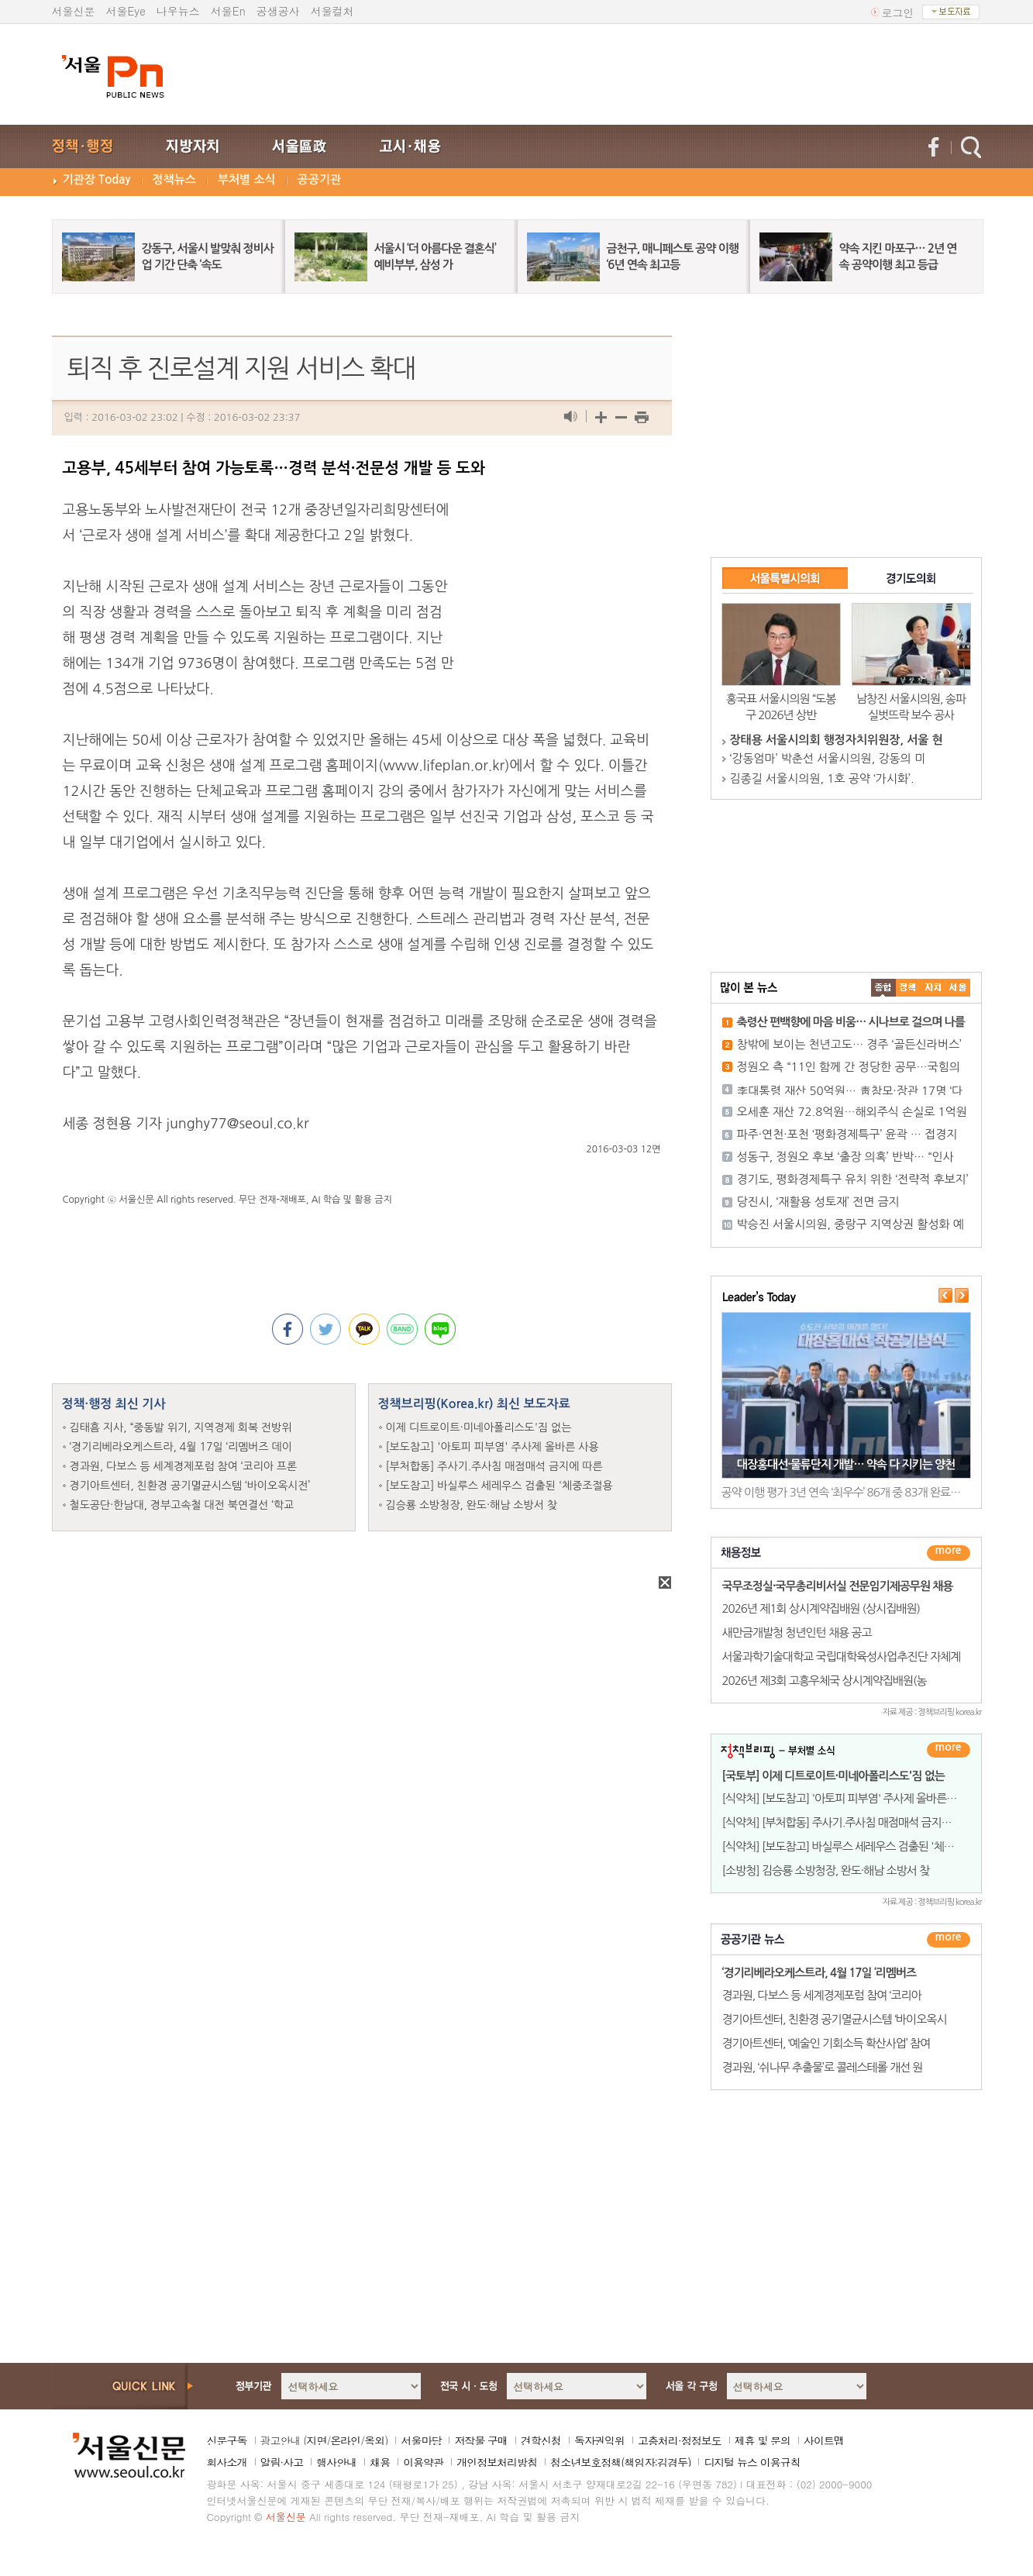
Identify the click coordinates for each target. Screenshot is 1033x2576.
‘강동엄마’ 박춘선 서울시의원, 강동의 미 (828, 758)
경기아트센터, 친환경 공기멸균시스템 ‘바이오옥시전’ (190, 1485)
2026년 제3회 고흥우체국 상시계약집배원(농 (824, 1680)
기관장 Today (97, 179)
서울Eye (126, 11)
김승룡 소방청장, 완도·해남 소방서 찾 (471, 1505)
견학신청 (541, 2440)
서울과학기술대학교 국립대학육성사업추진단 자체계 (841, 1656)
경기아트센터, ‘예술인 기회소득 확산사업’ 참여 (826, 2043)
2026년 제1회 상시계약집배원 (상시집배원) (821, 1608)
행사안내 (336, 2462)
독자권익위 (599, 2440)
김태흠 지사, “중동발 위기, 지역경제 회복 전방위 (181, 1427)
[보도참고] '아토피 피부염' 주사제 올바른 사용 (492, 1446)
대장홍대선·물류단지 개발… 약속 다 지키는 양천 (846, 1464)
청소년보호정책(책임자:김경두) (620, 2462)
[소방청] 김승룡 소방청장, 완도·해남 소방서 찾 (826, 1870)
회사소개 (227, 2462)
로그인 (898, 12)
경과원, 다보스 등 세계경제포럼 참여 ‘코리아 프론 (184, 1466)
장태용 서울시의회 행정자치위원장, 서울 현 (836, 740)
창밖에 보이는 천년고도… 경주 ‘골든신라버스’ (849, 1044)
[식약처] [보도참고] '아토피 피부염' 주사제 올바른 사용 (845, 1798)
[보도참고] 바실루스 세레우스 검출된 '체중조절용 (499, 1485)
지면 (316, 2440)
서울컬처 (332, 11)
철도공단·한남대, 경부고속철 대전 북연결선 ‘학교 (182, 1505)
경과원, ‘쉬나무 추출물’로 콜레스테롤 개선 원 (822, 2067)
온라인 (345, 2440)
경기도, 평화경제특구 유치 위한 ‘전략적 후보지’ (853, 1179)
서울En (228, 11)
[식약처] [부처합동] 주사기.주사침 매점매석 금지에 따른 (848, 1822)
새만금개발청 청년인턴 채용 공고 (797, 1632)
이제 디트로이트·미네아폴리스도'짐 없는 (479, 1427)
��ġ (908, 988)
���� (883, 988)
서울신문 (73, 11)
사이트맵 (824, 2440)
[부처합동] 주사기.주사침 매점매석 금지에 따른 (494, 1466)
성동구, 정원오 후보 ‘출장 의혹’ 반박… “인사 (845, 1156)
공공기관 (319, 179)
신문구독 (227, 2440)
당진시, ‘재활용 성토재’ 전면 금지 (818, 1201)
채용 (380, 2462)
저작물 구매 (481, 2440)
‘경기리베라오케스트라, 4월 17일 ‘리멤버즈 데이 (181, 1446)
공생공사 (278, 11)
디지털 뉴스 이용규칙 (752, 2462)
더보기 (948, 1553)
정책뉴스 (174, 179)
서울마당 (421, 2440)
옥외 (374, 2440)
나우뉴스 (178, 11)
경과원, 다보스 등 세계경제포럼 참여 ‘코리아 (821, 1995)
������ (948, 1939)
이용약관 (423, 2462)
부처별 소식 (247, 179)
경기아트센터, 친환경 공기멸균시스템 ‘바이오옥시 (834, 2019)
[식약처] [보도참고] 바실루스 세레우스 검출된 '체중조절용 (853, 1846)
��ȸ (957, 988)
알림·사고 (282, 2462)
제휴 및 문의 (762, 2440)
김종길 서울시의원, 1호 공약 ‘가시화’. (822, 778)
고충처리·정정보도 (679, 2440)
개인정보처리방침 (496, 2462)
